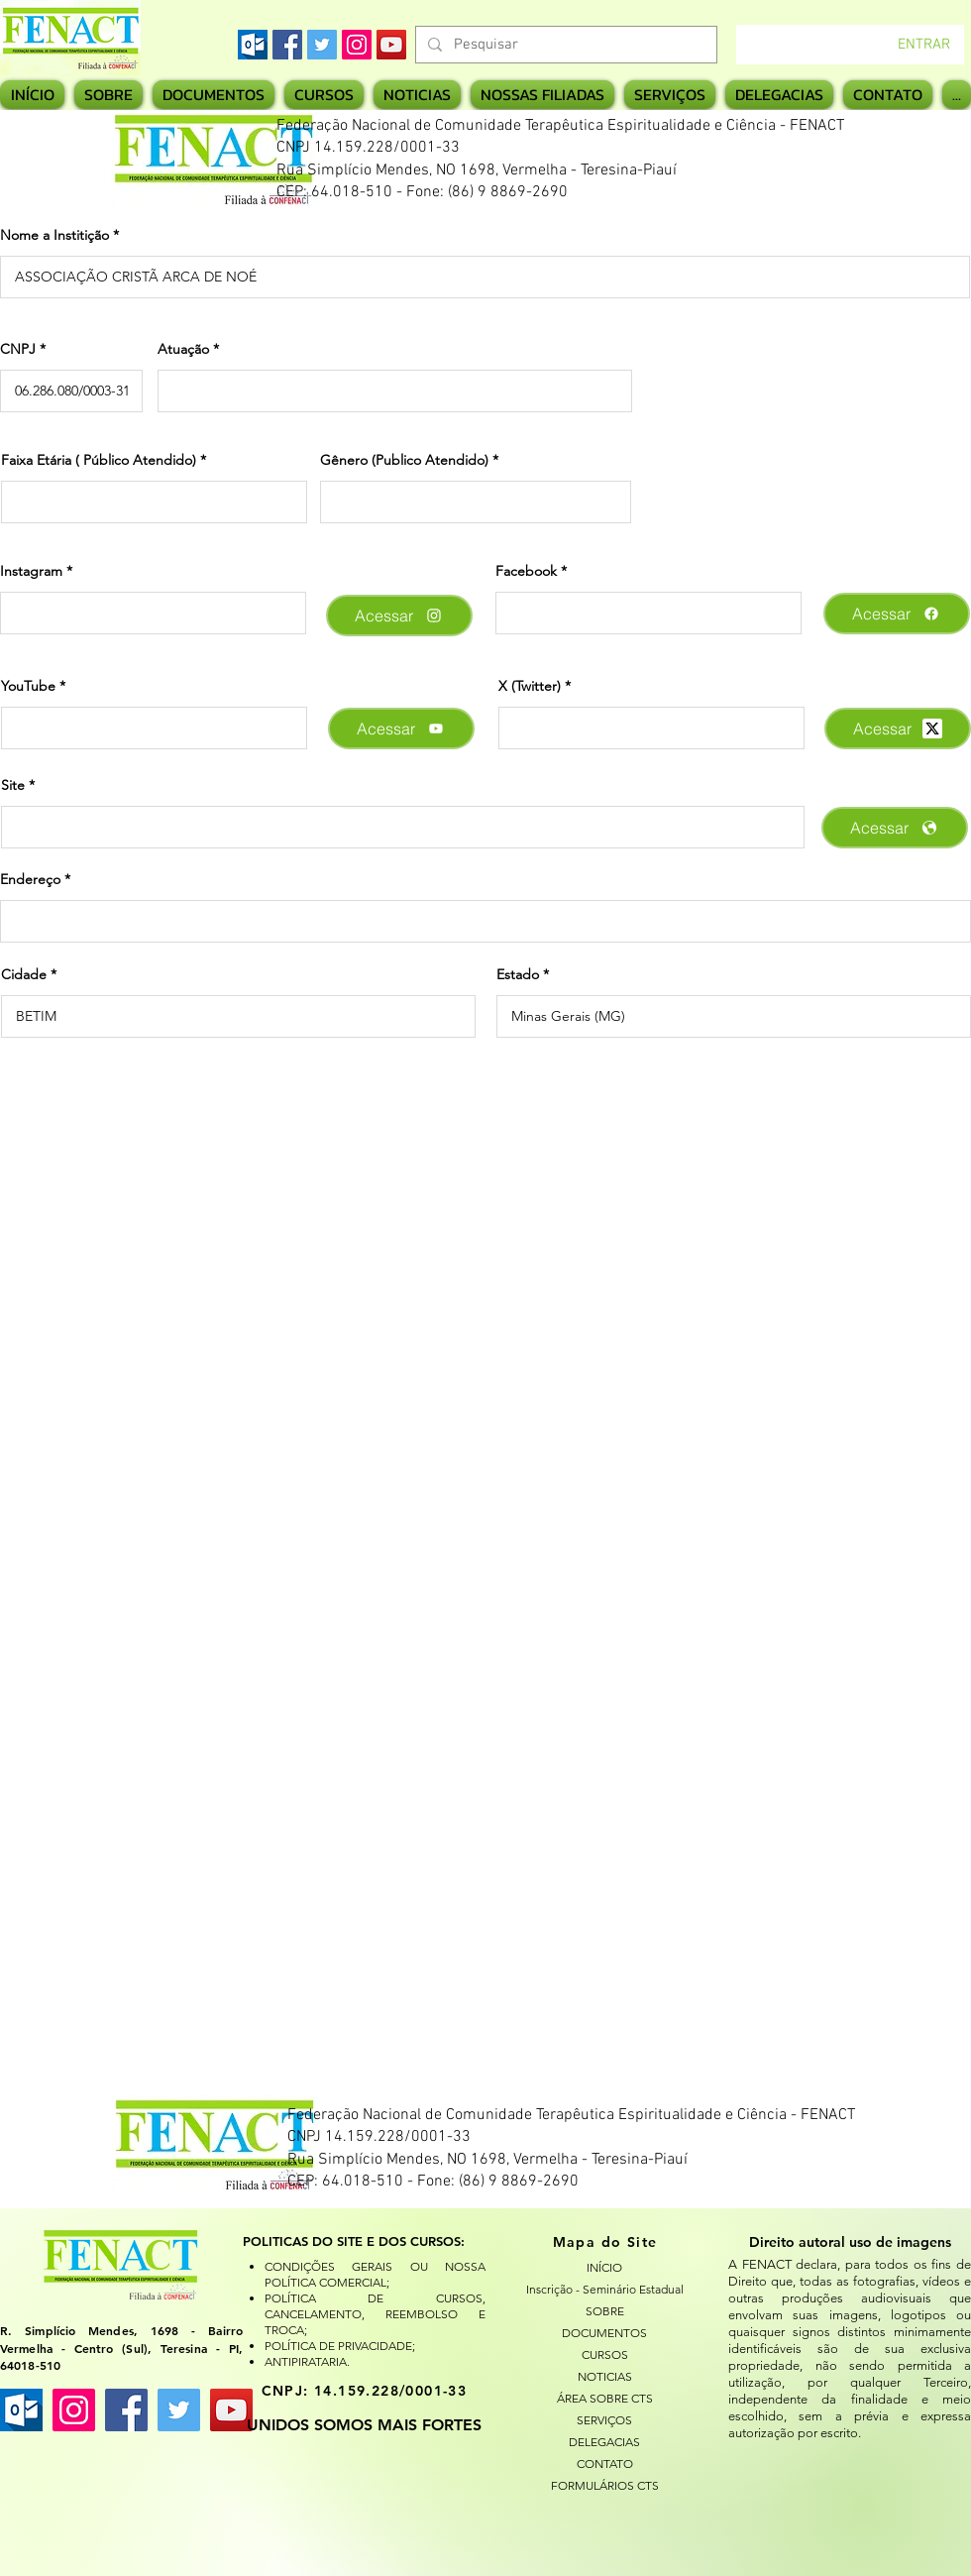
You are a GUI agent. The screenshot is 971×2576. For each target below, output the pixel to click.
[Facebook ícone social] (126, 2410)
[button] (542, 94)
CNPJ (18, 349)
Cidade (24, 974)
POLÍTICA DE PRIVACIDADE (338, 2345)
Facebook (526, 571)
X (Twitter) (529, 686)
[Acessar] (399, 615)
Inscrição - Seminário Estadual (604, 2289)
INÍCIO (604, 2267)
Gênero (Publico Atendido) (404, 460)
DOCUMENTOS (604, 2332)
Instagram (31, 571)
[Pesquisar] (564, 45)
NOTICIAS (605, 2376)
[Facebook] (287, 44)
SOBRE (605, 2310)
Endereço (30, 879)
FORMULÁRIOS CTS (605, 2485)
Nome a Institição (54, 235)
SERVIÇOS (604, 2419)
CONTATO (605, 2463)
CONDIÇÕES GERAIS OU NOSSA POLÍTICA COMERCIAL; (375, 2274)
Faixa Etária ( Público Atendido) (98, 460)
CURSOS (605, 2354)
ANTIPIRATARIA (306, 2361)
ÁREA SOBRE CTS (605, 2398)
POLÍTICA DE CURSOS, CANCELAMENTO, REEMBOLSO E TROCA (375, 2314)
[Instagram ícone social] (74, 2410)
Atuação (183, 349)
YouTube (28, 686)
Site (13, 785)
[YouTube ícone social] (231, 2410)
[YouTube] (391, 44)
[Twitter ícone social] (179, 2410)
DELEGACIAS (604, 2441)
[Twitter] (322, 44)
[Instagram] (357, 44)
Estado (517, 974)
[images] (253, 44)
